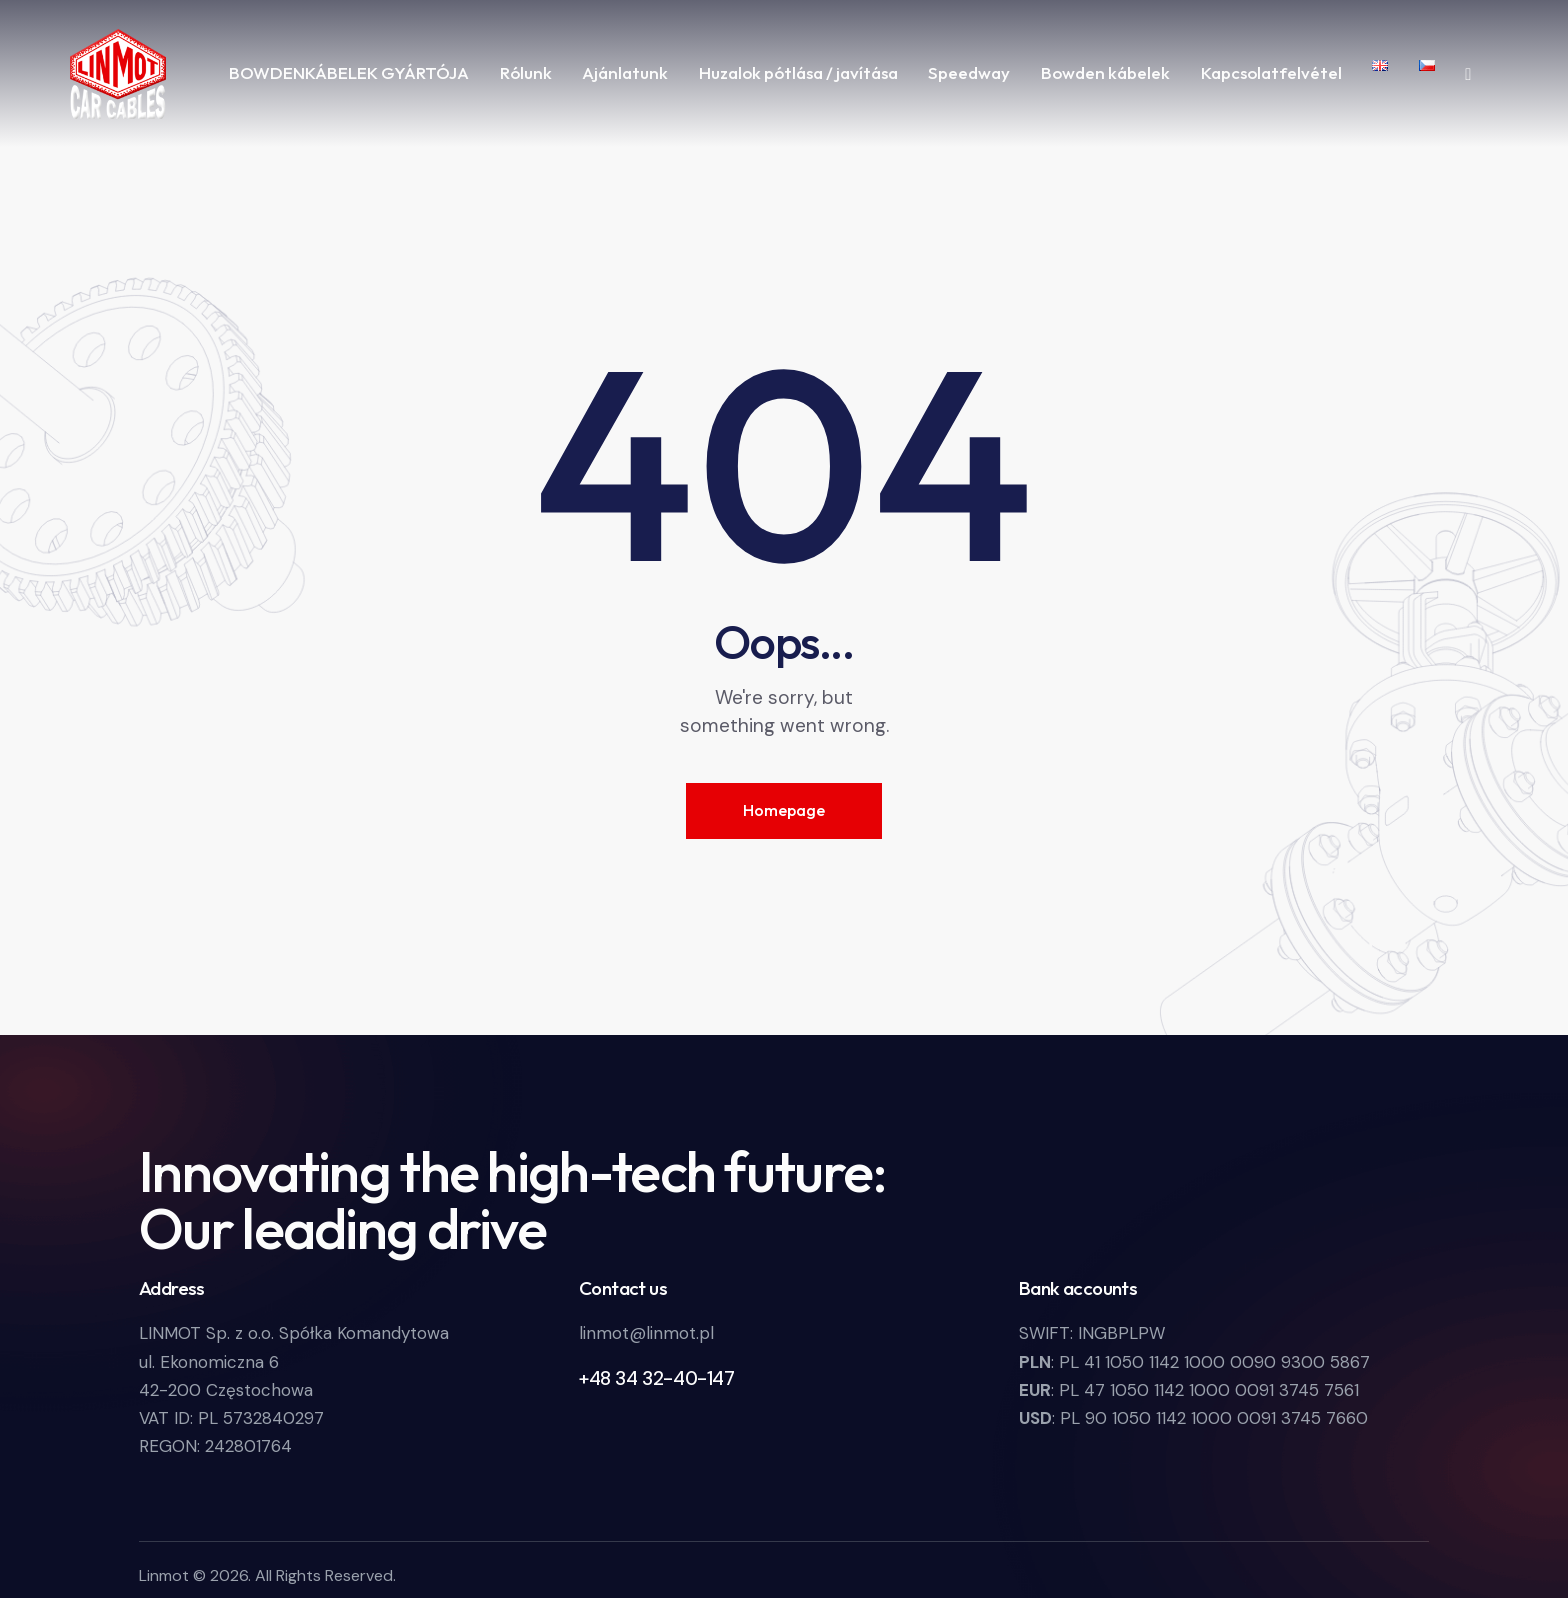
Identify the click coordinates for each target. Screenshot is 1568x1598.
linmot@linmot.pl (646, 1333)
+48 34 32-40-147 (657, 1378)
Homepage (784, 810)
